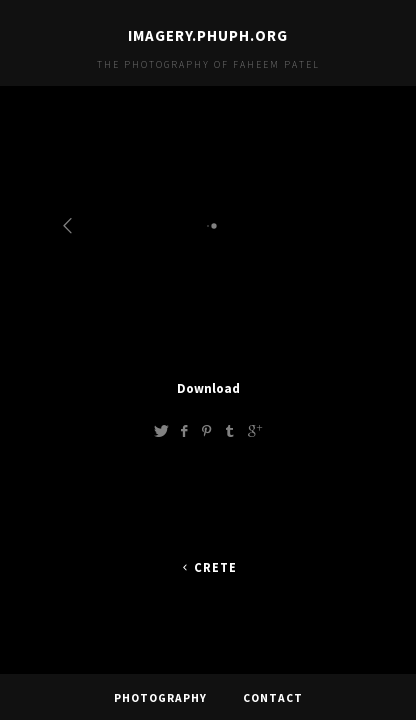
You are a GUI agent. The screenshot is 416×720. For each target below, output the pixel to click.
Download (208, 388)
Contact (273, 695)
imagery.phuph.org (208, 35)
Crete (208, 567)
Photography (160, 695)
